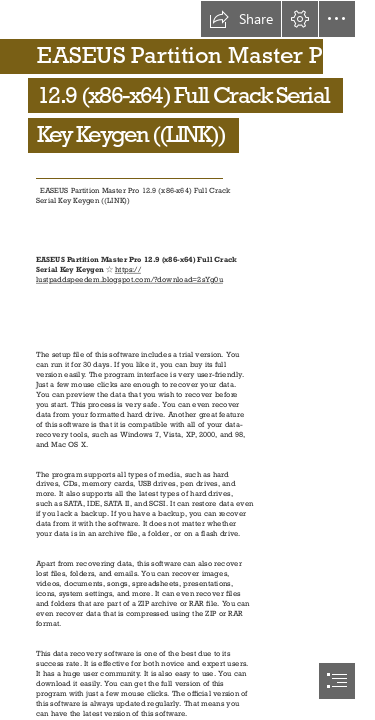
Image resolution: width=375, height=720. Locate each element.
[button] (241, 19)
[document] (187, 360)
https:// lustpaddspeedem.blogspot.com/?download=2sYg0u (129, 274)
